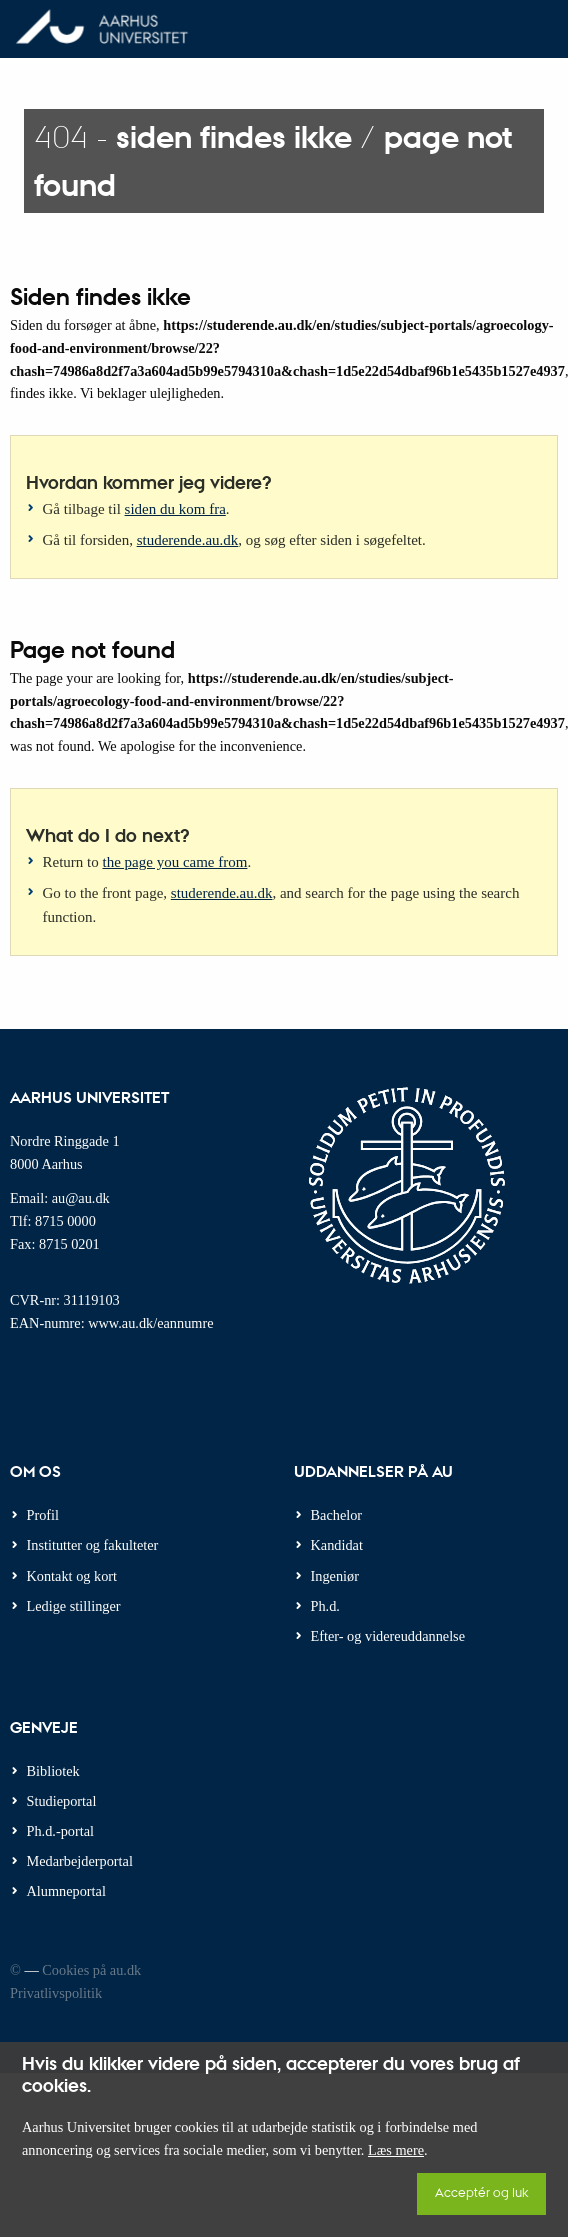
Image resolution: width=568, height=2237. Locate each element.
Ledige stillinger (74, 1606)
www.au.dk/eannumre (150, 1323)
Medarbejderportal (80, 1861)
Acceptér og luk (481, 2191)
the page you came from (175, 862)
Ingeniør (335, 1576)
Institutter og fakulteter (93, 1545)
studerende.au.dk (188, 540)
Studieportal (62, 1801)
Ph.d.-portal (61, 1831)
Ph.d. (325, 1606)
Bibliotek (53, 1771)
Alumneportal (66, 1891)
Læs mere (396, 2150)
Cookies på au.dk (91, 1970)
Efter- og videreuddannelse (388, 1636)
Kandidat (337, 1545)
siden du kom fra (175, 509)
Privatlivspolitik (56, 1993)
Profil (43, 1515)
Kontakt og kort (72, 1576)
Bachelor (337, 1515)
